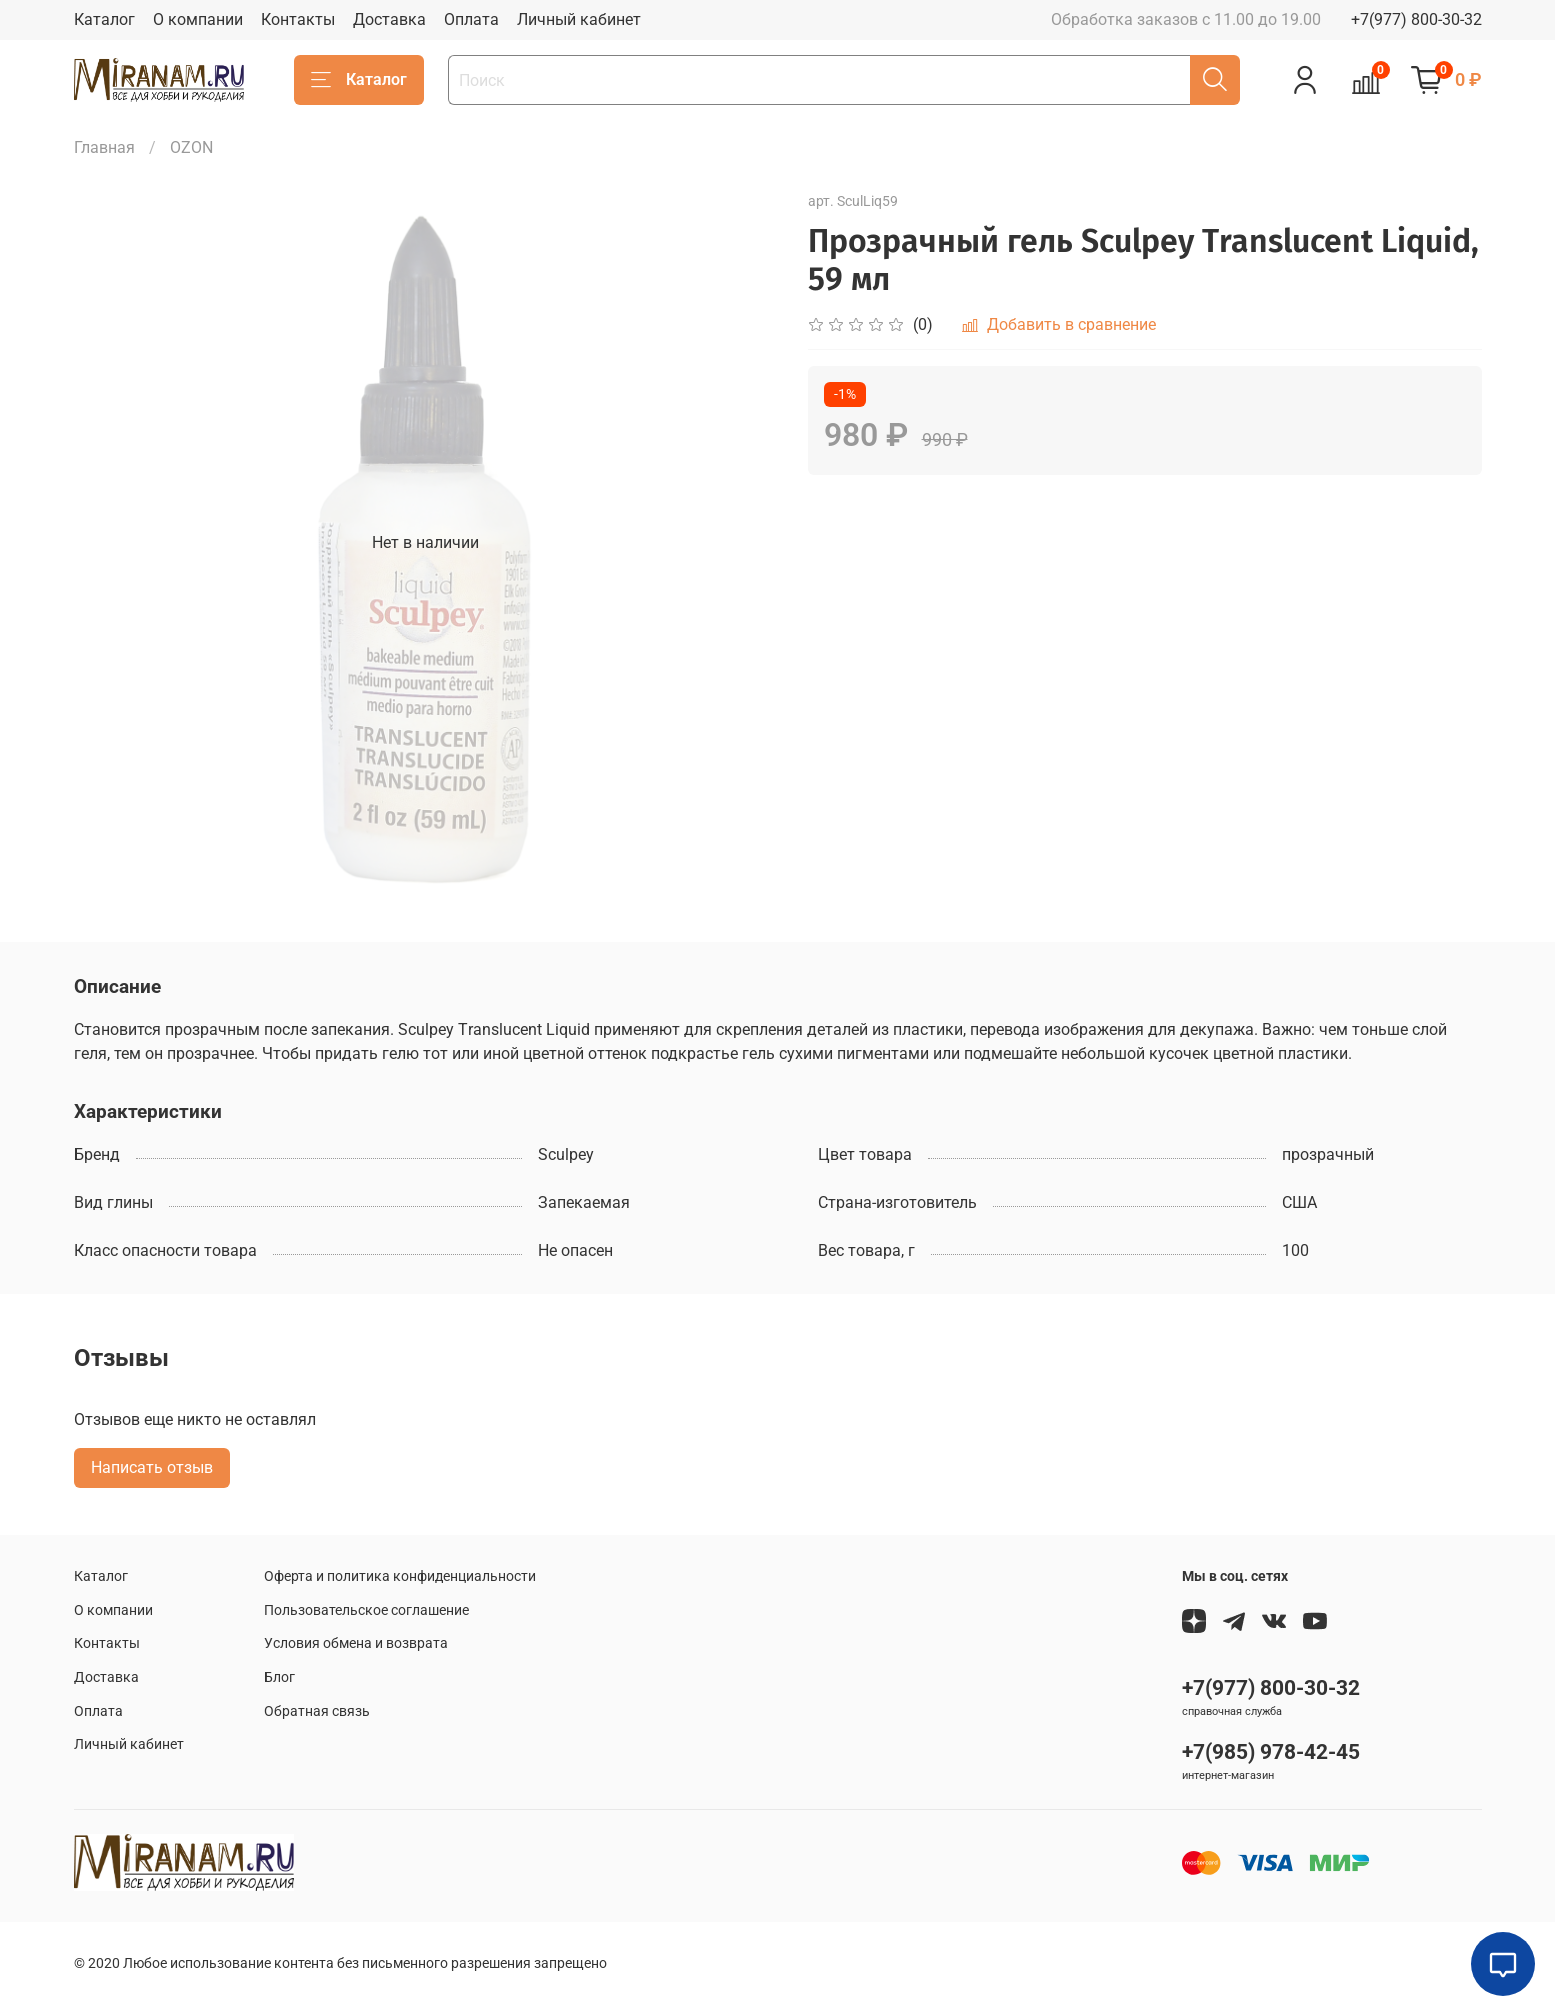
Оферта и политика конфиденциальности (400, 1576)
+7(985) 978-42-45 (1271, 1752)
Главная (104, 147)
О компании (198, 19)
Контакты (298, 19)
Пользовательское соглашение (366, 1610)
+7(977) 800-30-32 (1416, 19)
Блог (279, 1677)
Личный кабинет (579, 19)
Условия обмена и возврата (356, 1643)
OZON (191, 147)
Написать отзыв (152, 1467)
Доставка (389, 19)
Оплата (471, 19)
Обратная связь (317, 1711)
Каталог (104, 19)
